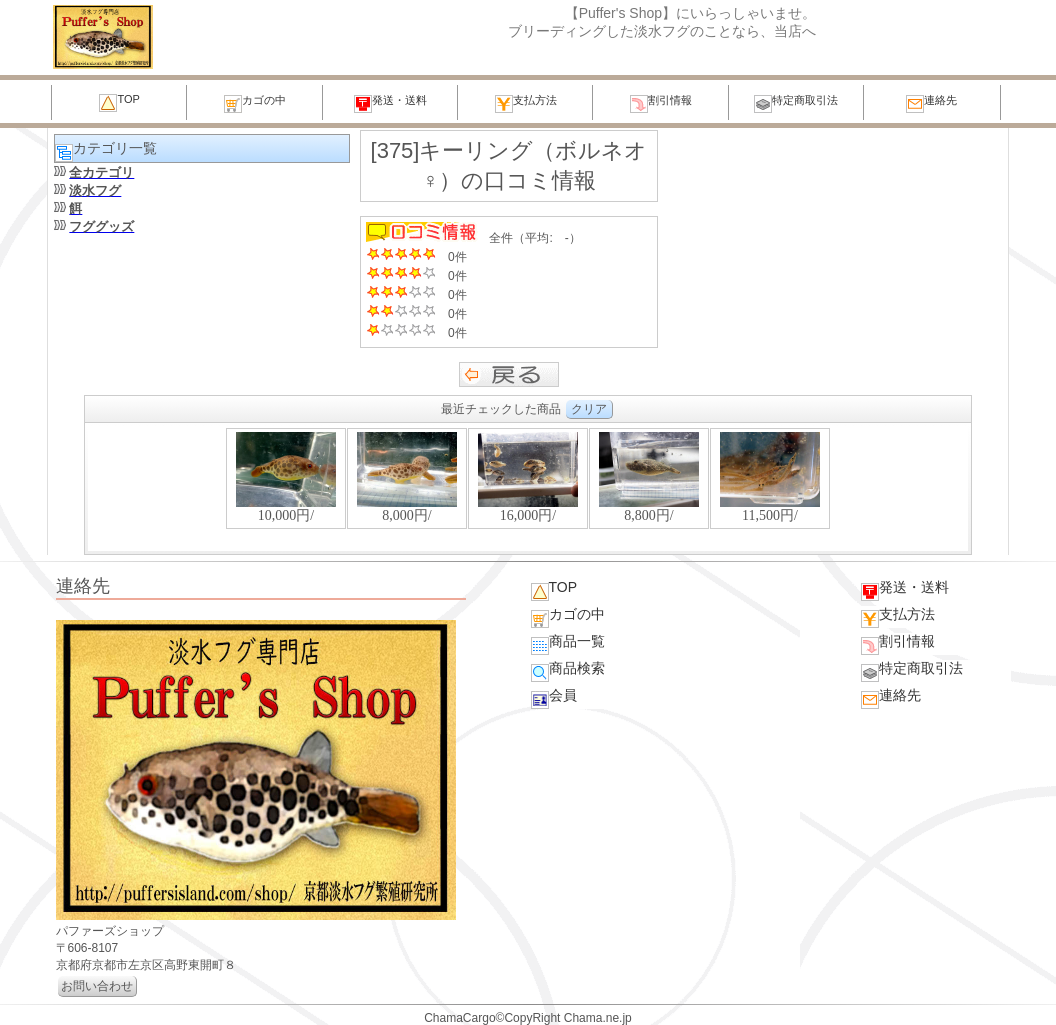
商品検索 (568, 671)
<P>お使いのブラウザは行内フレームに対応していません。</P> (528, 488)
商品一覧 (568, 644)
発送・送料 (390, 103)
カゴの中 (255, 103)
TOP (119, 102)
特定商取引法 (796, 103)
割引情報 (661, 103)
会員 (554, 698)
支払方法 (526, 103)
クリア (589, 409)
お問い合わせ (97, 986)
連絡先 (931, 103)
